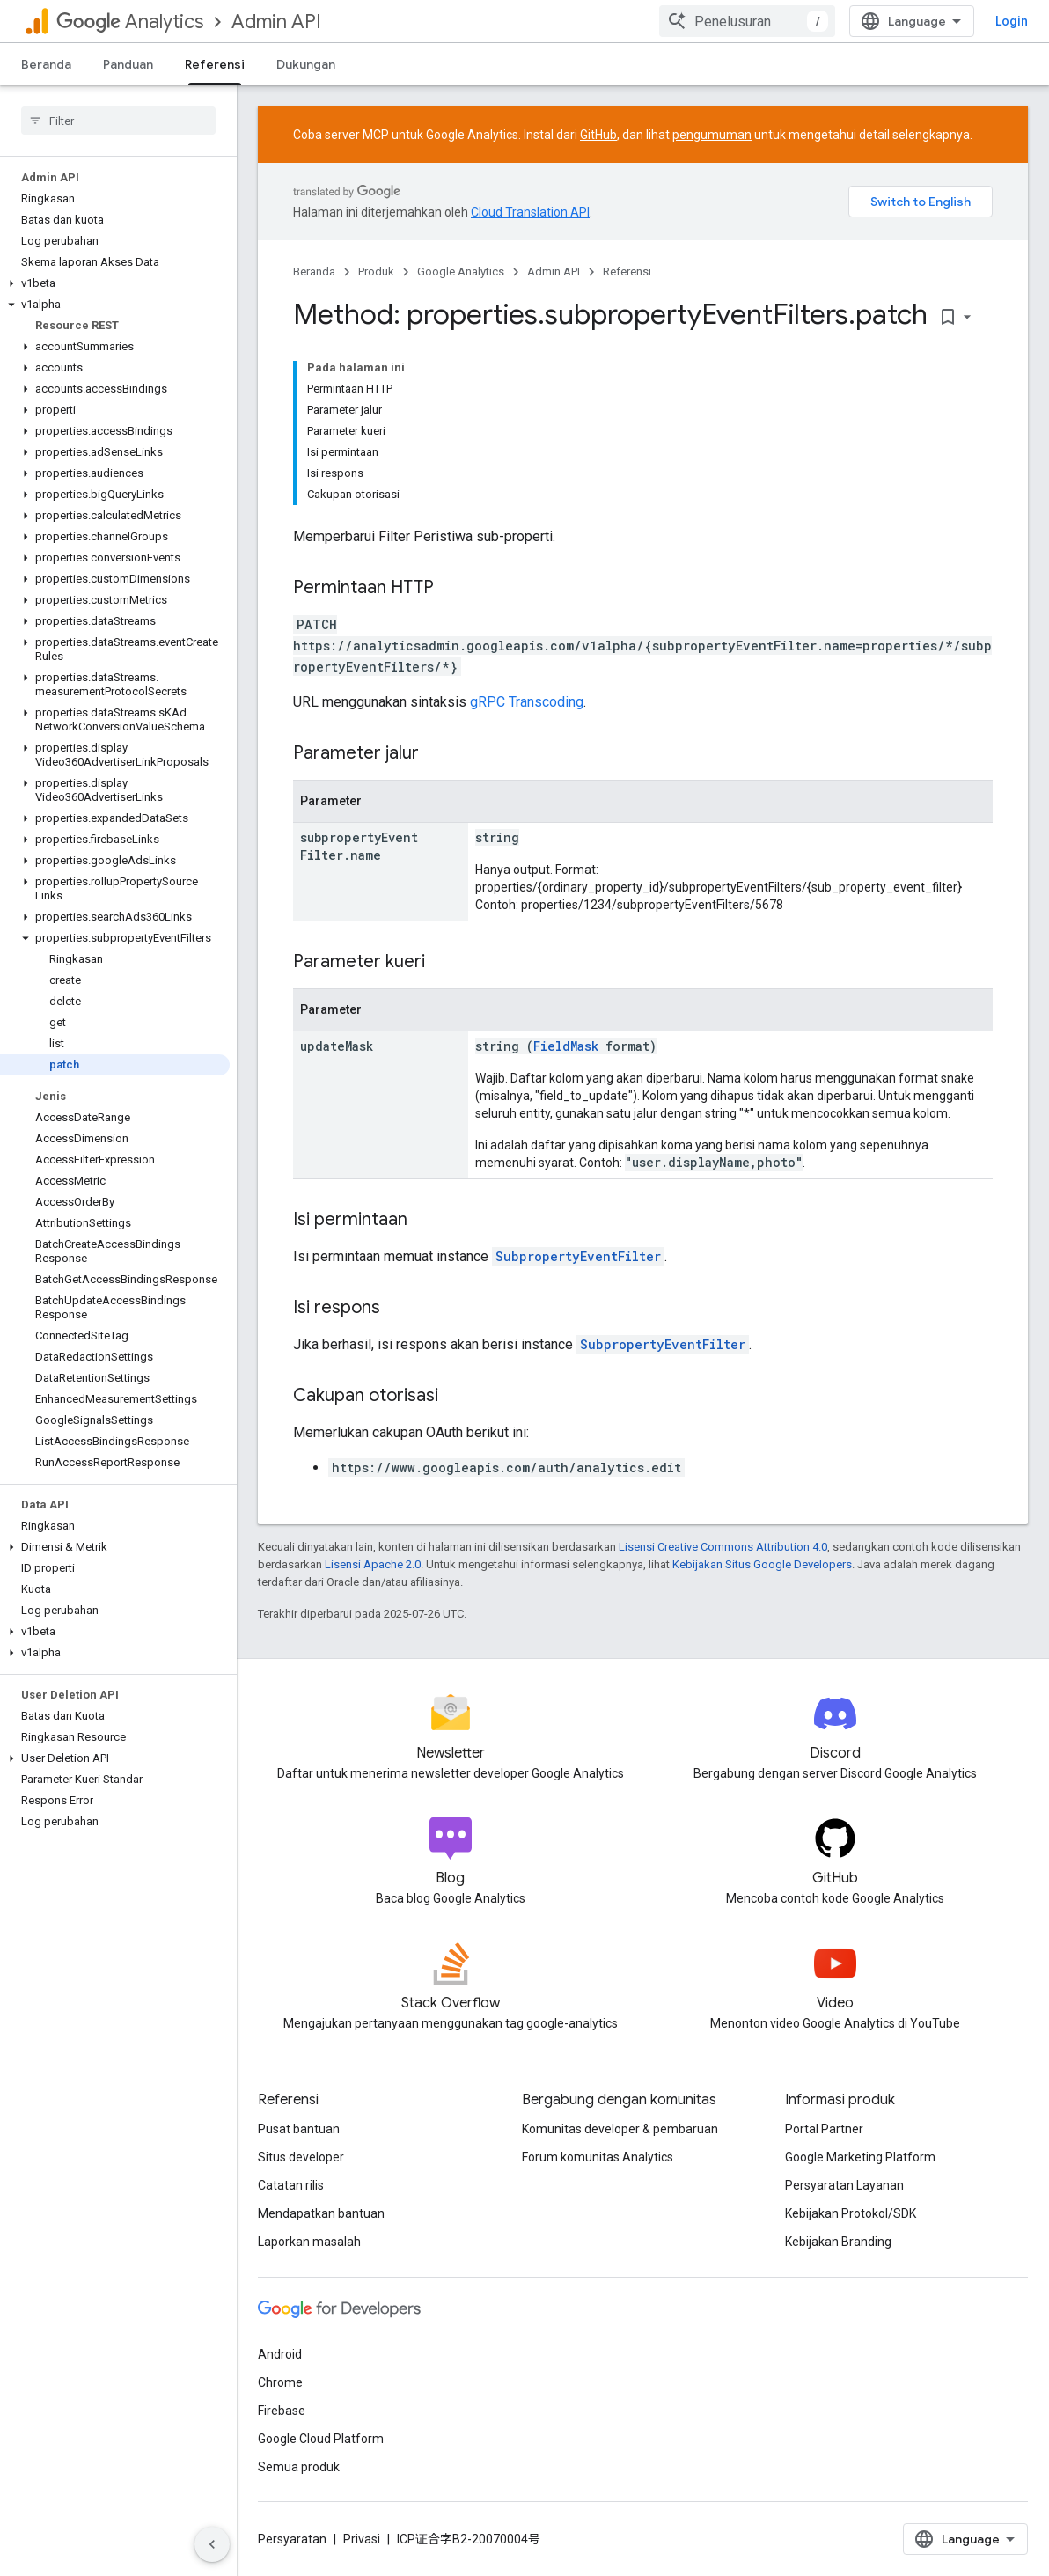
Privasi (361, 2539)
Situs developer (301, 2157)
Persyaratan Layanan (844, 2185)
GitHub (598, 135)
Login (1011, 21)
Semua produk (299, 2467)
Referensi (627, 271)
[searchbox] (118, 120)
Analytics (129, 21)
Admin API (276, 21)
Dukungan (305, 64)
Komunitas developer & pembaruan (620, 2129)
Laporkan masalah (309, 2242)
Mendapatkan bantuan (321, 2213)
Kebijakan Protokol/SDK (850, 2213)
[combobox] (747, 21)
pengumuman (712, 135)
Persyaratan (292, 2539)
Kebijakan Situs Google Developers (762, 1564)
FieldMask (565, 1046)
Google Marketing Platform (860, 2157)
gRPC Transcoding (526, 702)
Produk (376, 271)
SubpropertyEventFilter (578, 1256)
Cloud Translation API (530, 212)
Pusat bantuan (299, 2129)
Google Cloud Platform (321, 2439)
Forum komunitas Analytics (597, 2157)
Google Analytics (460, 271)
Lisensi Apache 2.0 (373, 1564)
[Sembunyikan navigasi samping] (212, 2544)
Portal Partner (824, 2129)
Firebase (281, 2411)
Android (280, 2354)
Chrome (280, 2382)
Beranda (46, 64)
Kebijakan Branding (838, 2242)
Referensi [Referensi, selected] (215, 64)
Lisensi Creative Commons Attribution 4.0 (723, 1546)
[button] (115, 283)
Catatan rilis (291, 2185)
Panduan (128, 64)
